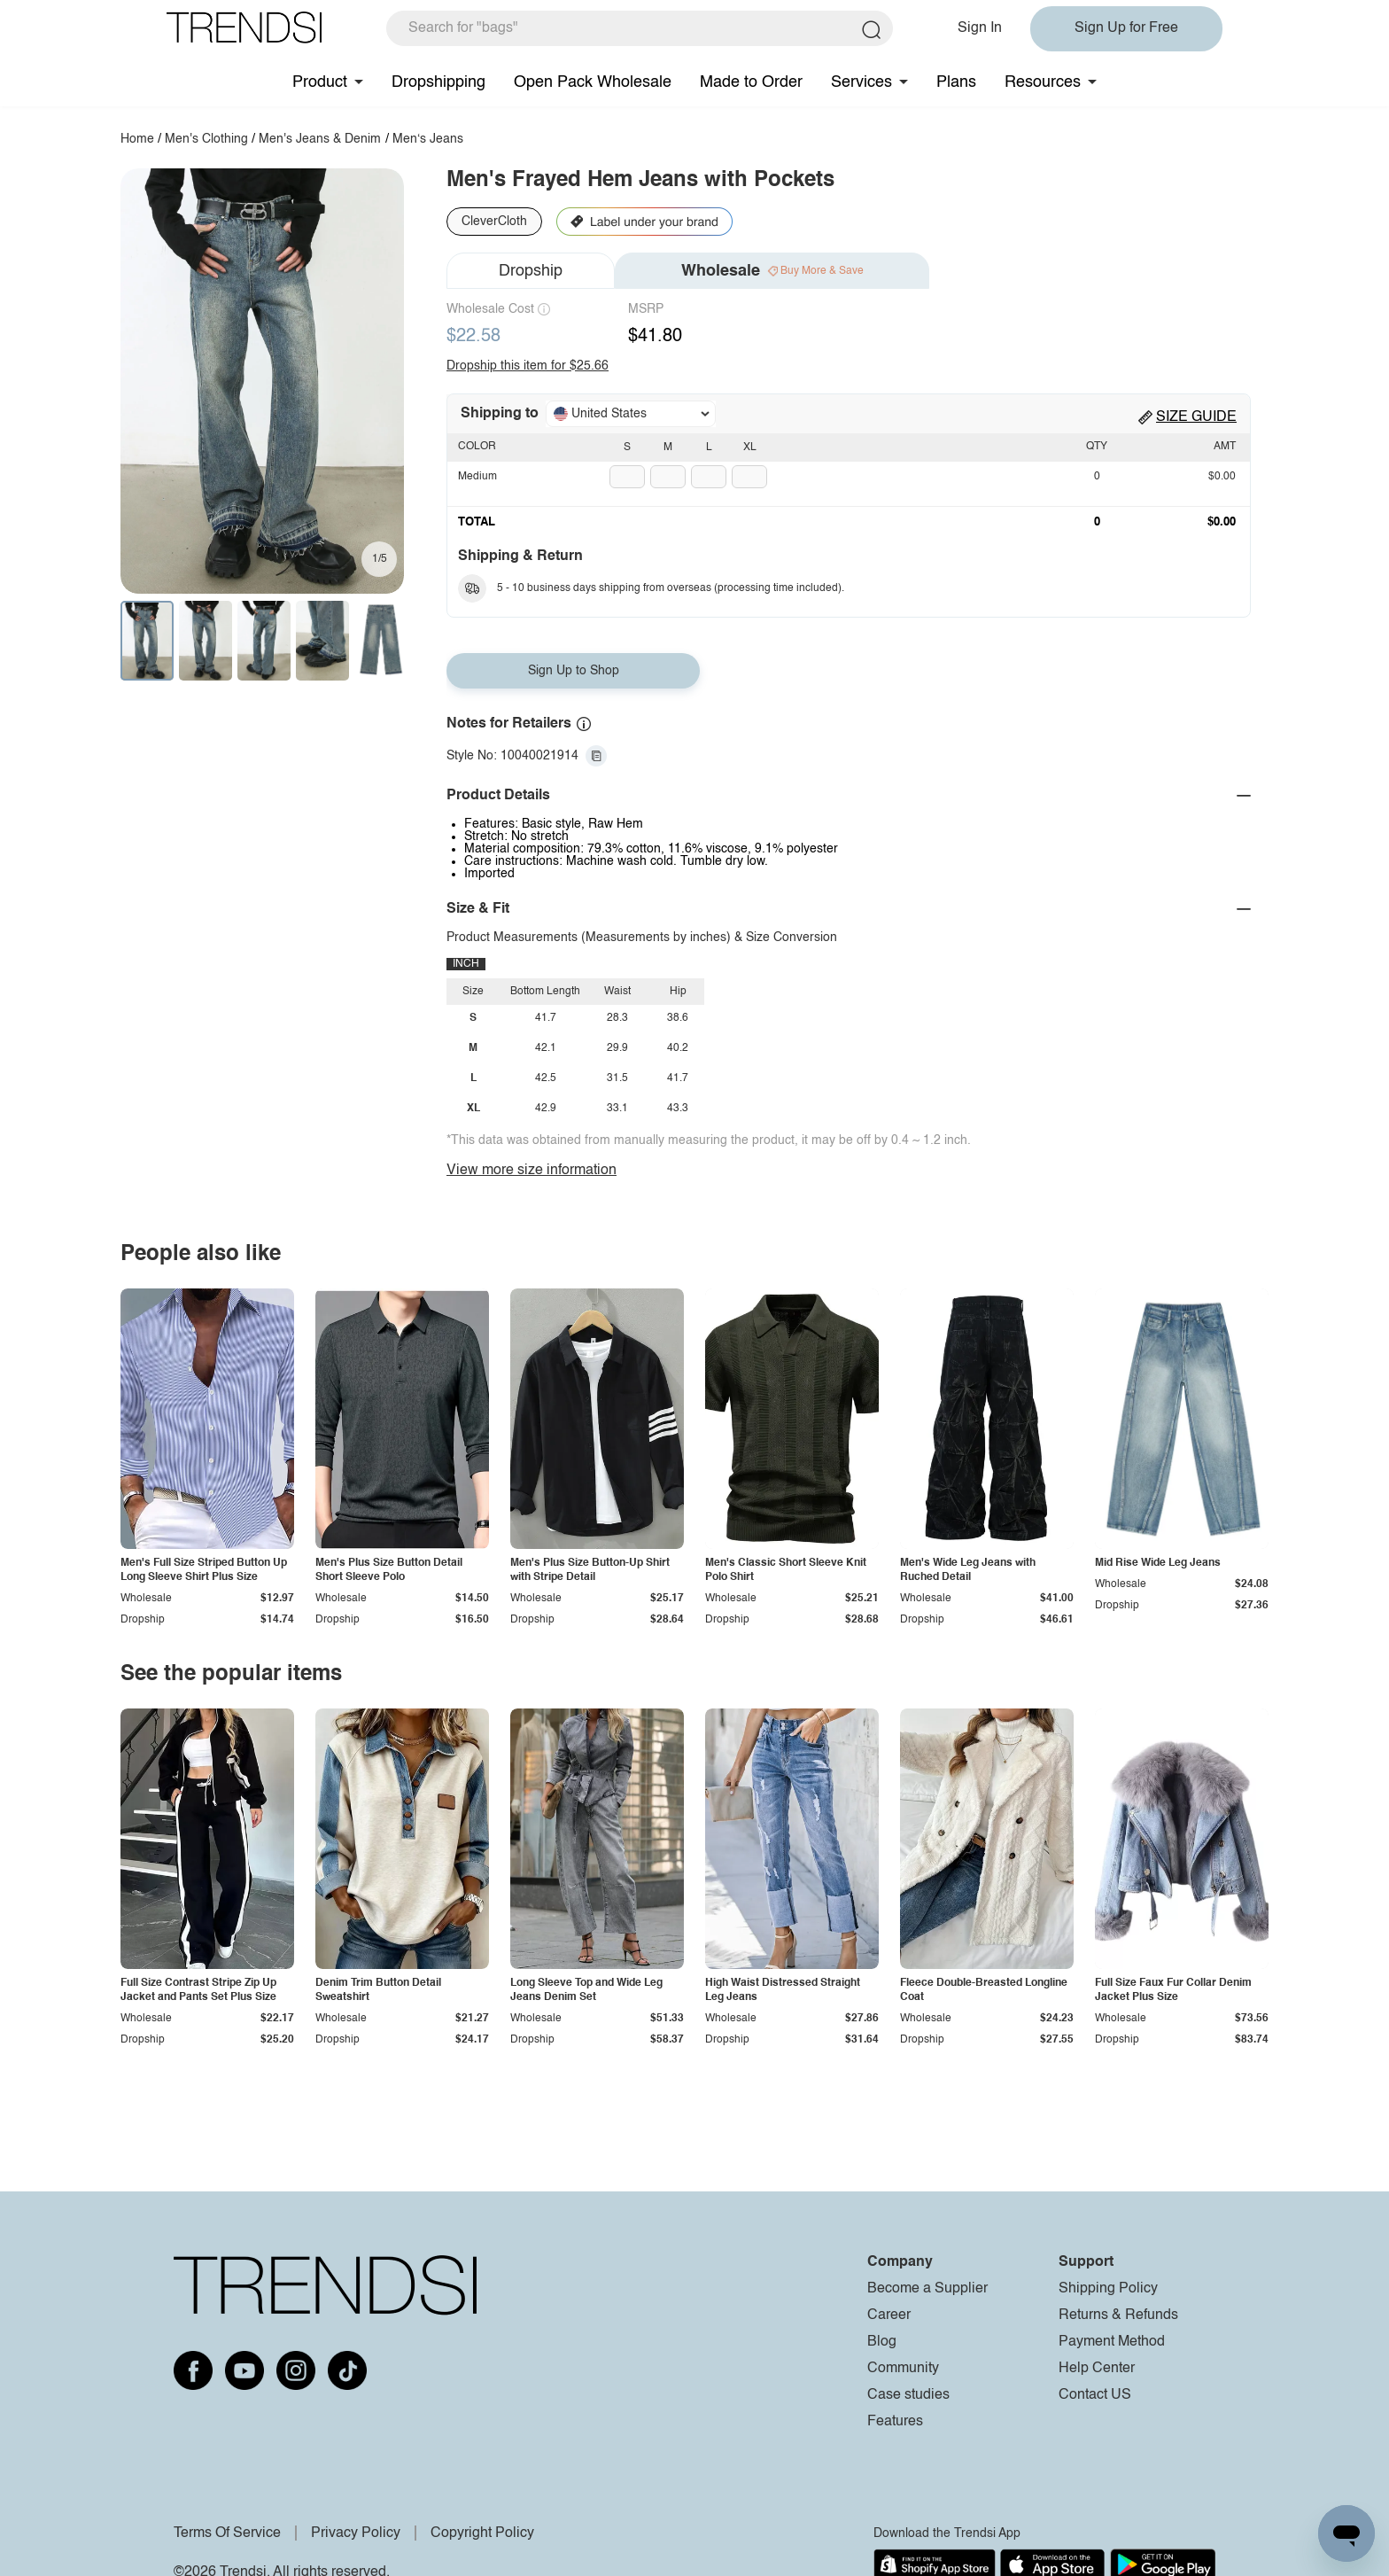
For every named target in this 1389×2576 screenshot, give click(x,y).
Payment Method (1112, 2342)
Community (903, 2369)
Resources (1043, 82)
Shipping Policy (1108, 2289)
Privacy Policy (355, 2533)
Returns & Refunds (1118, 2315)
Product (319, 82)
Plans (956, 82)
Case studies (908, 2395)
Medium (477, 476)
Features (895, 2422)
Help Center (1097, 2369)
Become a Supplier (927, 2289)
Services (861, 82)
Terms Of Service (227, 2533)
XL (750, 447)
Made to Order (751, 82)
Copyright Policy (482, 2533)
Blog (881, 2342)
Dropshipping (438, 82)
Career (889, 2315)
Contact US (1095, 2395)
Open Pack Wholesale (592, 82)
